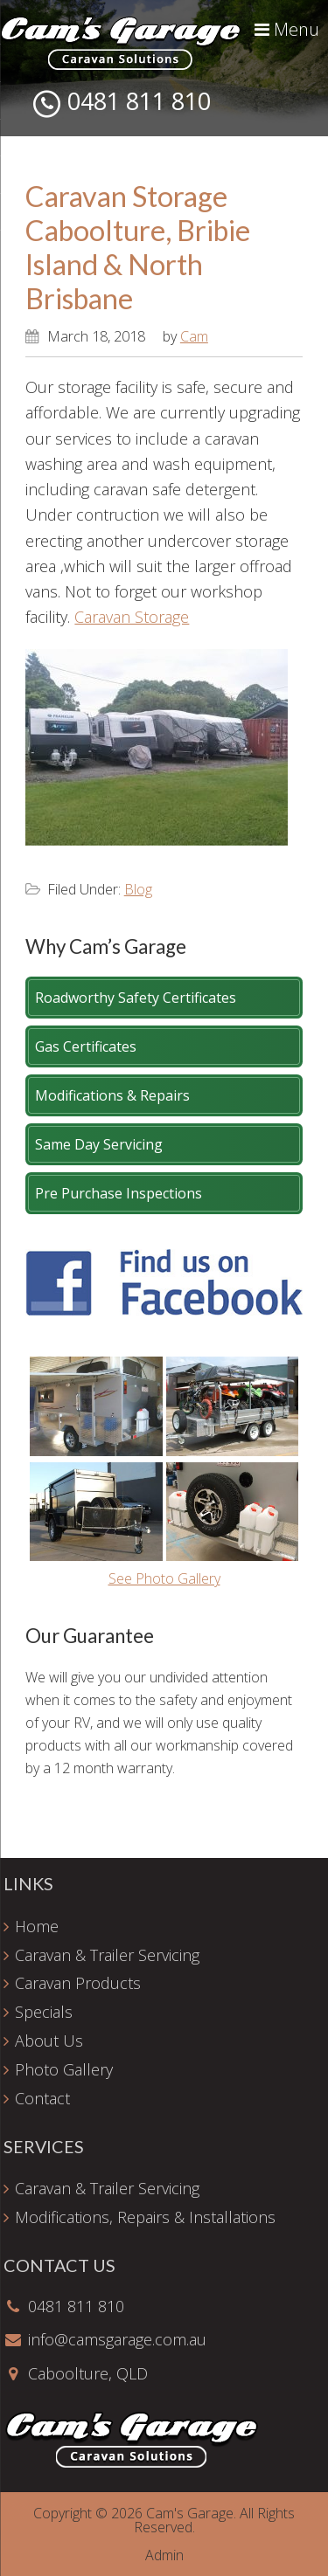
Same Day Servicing (99, 1144)
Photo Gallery (64, 2069)
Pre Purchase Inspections (118, 1193)
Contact (42, 2098)
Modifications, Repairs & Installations (145, 2217)
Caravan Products (78, 1982)
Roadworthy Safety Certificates (135, 997)
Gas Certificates (85, 1046)
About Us (49, 2040)
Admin (164, 2555)
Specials (44, 2011)
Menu (287, 29)
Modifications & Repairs (112, 1095)
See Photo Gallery (164, 1578)
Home (37, 1926)
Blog (138, 889)
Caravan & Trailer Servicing (107, 1954)
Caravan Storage (131, 616)
